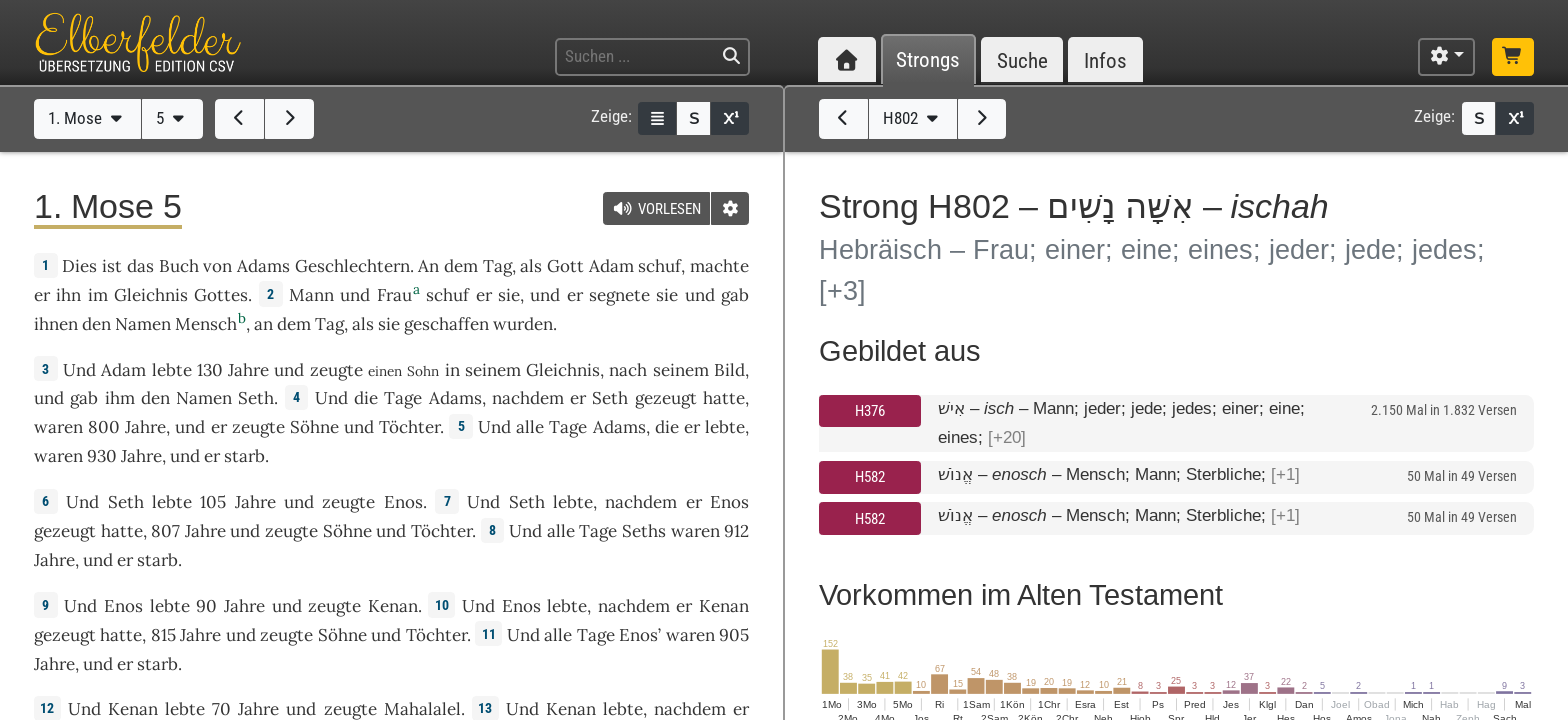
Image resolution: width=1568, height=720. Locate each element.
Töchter (409, 427)
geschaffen (446, 324)
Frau (394, 295)
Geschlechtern (352, 266)
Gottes (221, 295)
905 (734, 635)
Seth (256, 398)
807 (165, 531)
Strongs (928, 60)
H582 (870, 477)
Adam (611, 266)
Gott (565, 266)
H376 (870, 411)
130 (210, 370)
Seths (644, 531)
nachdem (528, 398)
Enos (403, 502)
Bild (729, 370)
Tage (403, 398)
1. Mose (87, 118)
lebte (172, 370)
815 (163, 635)
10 (442, 605)
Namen (143, 324)
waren (58, 427)
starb (244, 456)
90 (206, 606)
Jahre (248, 370)
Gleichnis (151, 295)
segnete (619, 295)
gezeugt (666, 398)
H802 (913, 118)
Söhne (314, 427)
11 (489, 634)
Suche (1022, 60)
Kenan (393, 606)
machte (719, 266)
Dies (79, 266)
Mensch (206, 324)
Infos (1105, 60)
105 (213, 502)
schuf (659, 266)
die (667, 427)
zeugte (336, 370)
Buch (179, 266)
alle (530, 427)
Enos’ (640, 635)
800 (104, 427)
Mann (311, 295)
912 (736, 531)
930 (102, 456)
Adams (263, 266)
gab (735, 295)
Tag (497, 266)
